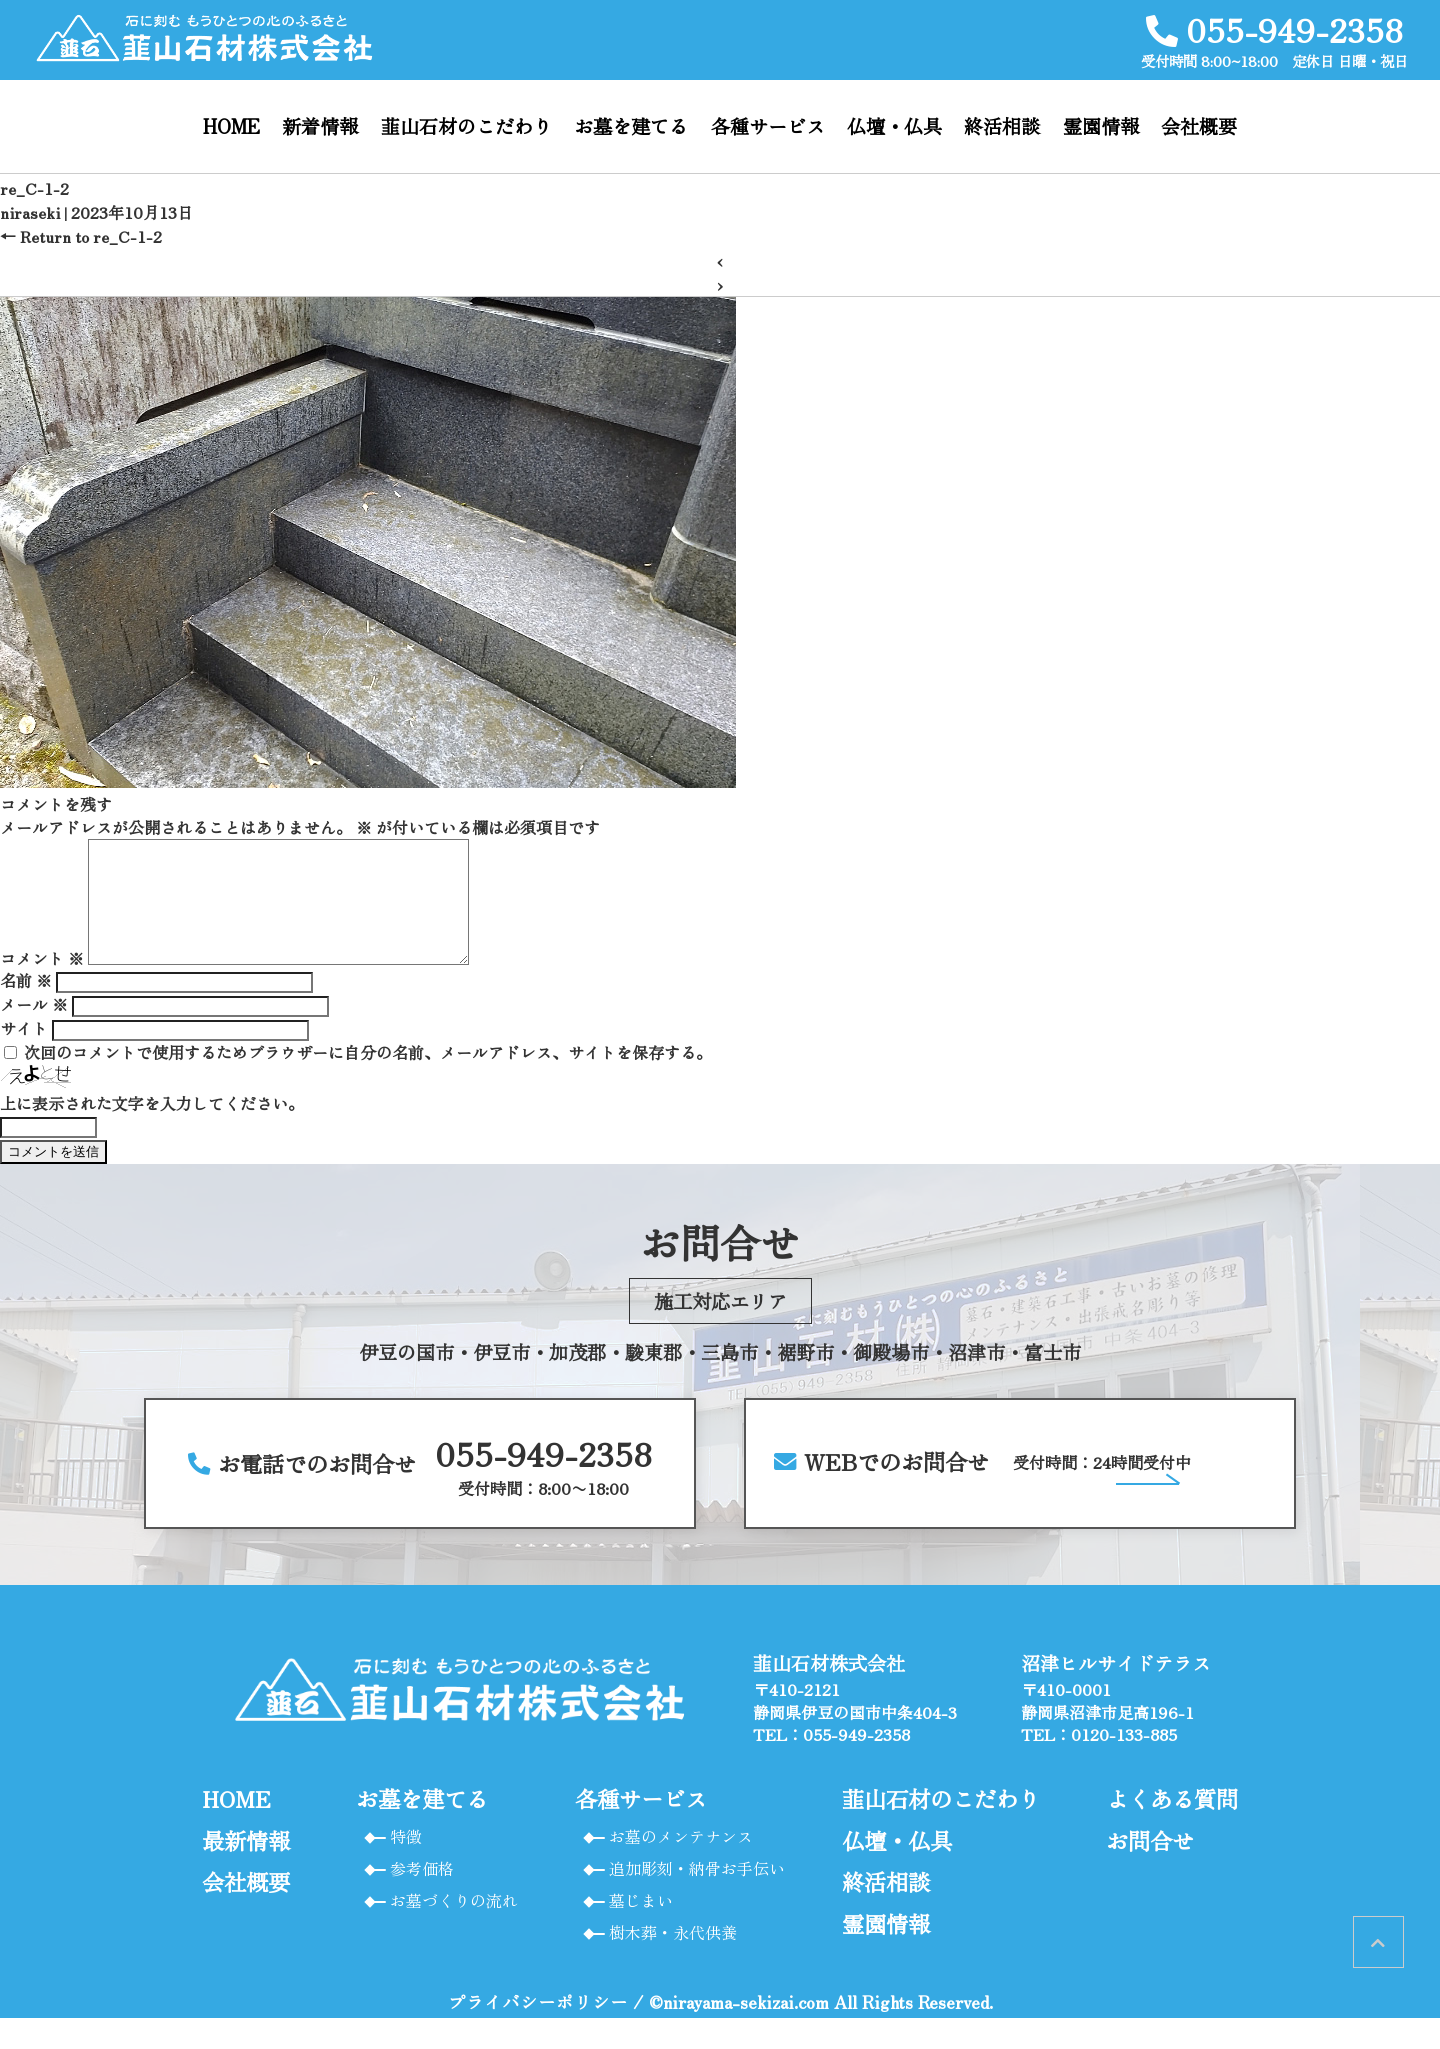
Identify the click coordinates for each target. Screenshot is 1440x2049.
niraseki (30, 212)
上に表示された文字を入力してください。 (152, 1127)
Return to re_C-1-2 (81, 236)
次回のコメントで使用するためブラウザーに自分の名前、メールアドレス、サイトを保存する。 (368, 1076)
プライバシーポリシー (538, 2032)
